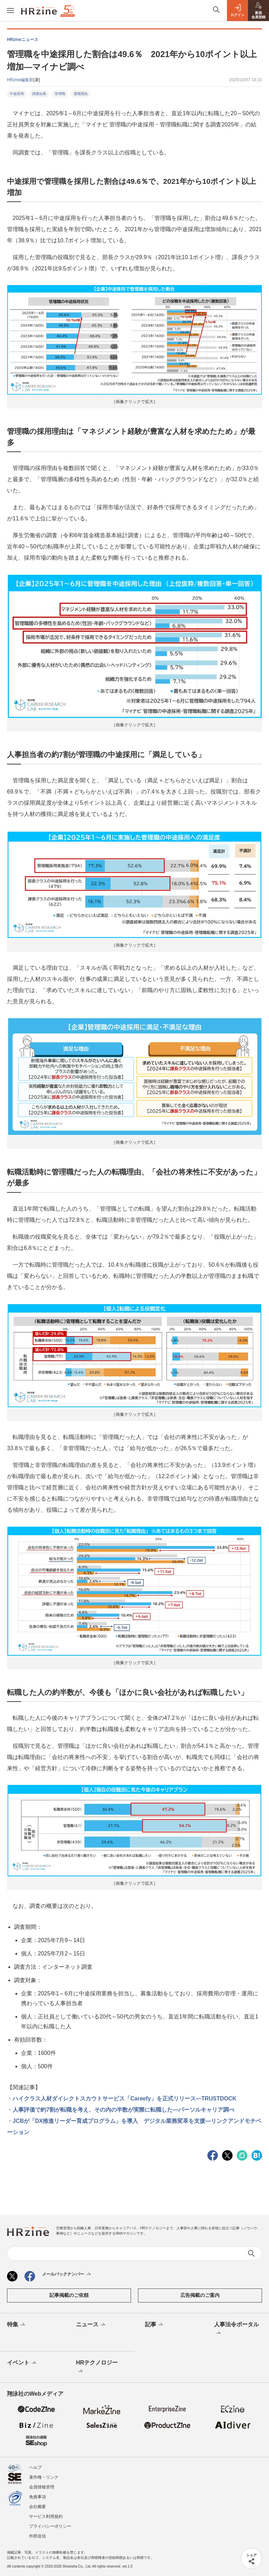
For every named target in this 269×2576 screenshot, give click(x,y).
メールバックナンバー (67, 2274)
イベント (22, 2363)
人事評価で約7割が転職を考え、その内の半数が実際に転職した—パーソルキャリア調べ (123, 2110)
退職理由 (81, 94)
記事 (154, 2324)
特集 (16, 2324)
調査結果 (39, 94)
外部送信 (37, 2536)
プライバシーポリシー (50, 2526)
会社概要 (37, 2506)
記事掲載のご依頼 (69, 2295)
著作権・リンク (43, 2477)
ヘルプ (35, 2467)
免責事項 (37, 2496)
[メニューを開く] (10, 10)
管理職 (60, 94)
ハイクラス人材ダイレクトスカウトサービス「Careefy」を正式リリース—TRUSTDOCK (124, 2098)
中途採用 (17, 94)
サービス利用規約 (46, 2516)
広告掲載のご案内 (200, 2295)
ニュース (91, 2324)
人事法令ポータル (236, 2329)
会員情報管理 (41, 2487)
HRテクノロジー (97, 2367)
